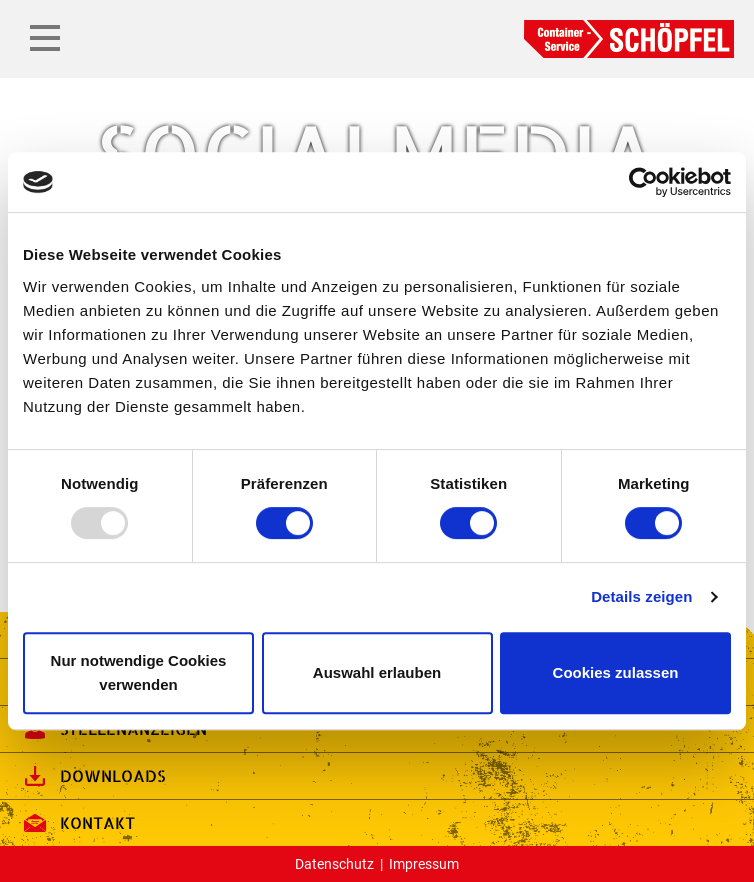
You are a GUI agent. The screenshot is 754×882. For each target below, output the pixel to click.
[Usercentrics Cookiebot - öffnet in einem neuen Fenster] (643, 182)
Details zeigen (641, 596)
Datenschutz (334, 864)
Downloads (92, 776)
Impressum (424, 864)
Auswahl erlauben (377, 672)
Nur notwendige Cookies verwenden (139, 672)
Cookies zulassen (616, 672)
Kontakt (77, 823)
